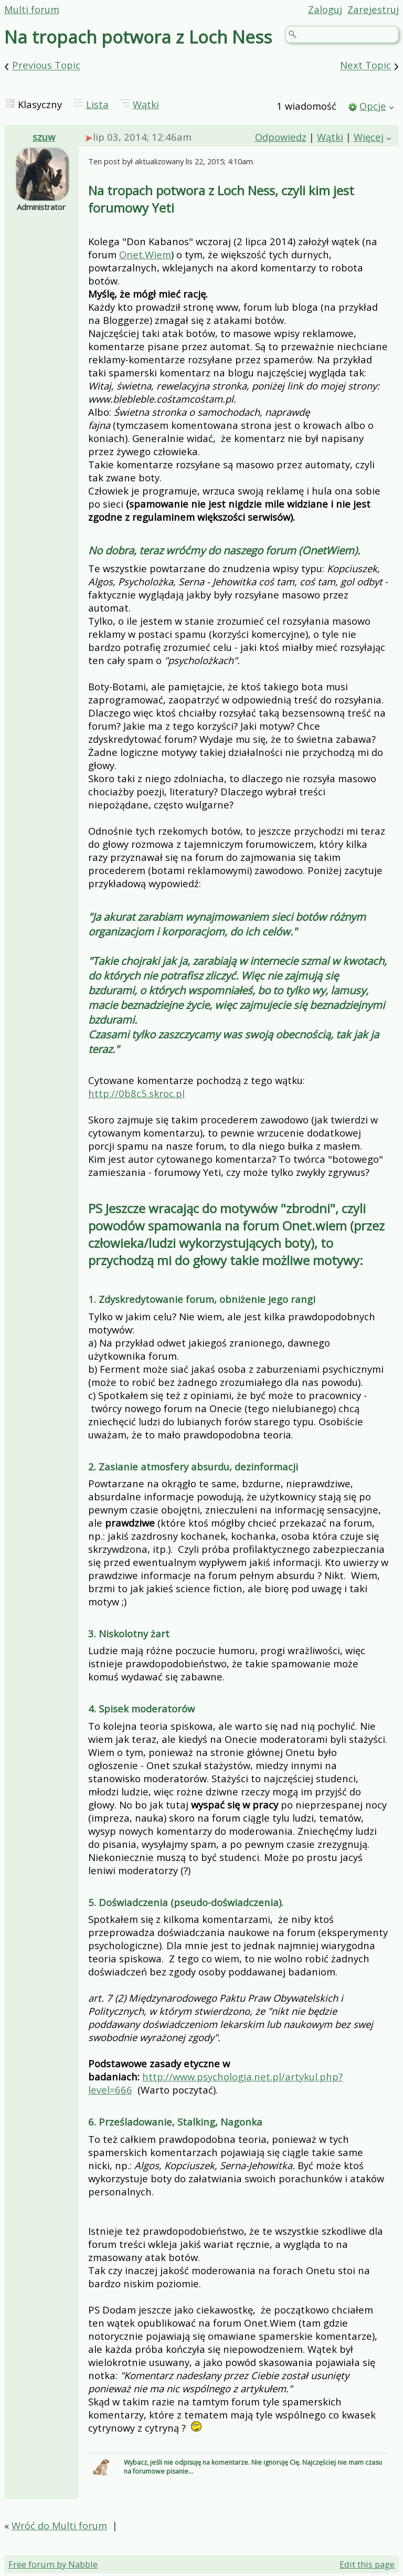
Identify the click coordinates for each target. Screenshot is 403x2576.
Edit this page (367, 2564)
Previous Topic (46, 65)
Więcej (369, 136)
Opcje (372, 105)
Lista (97, 104)
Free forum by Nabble (53, 2564)
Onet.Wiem (145, 254)
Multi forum (31, 9)
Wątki (146, 104)
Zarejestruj (373, 9)
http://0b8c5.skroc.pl (136, 1093)
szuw (44, 136)
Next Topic (365, 65)
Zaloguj (325, 9)
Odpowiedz (280, 136)
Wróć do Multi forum (59, 2525)
